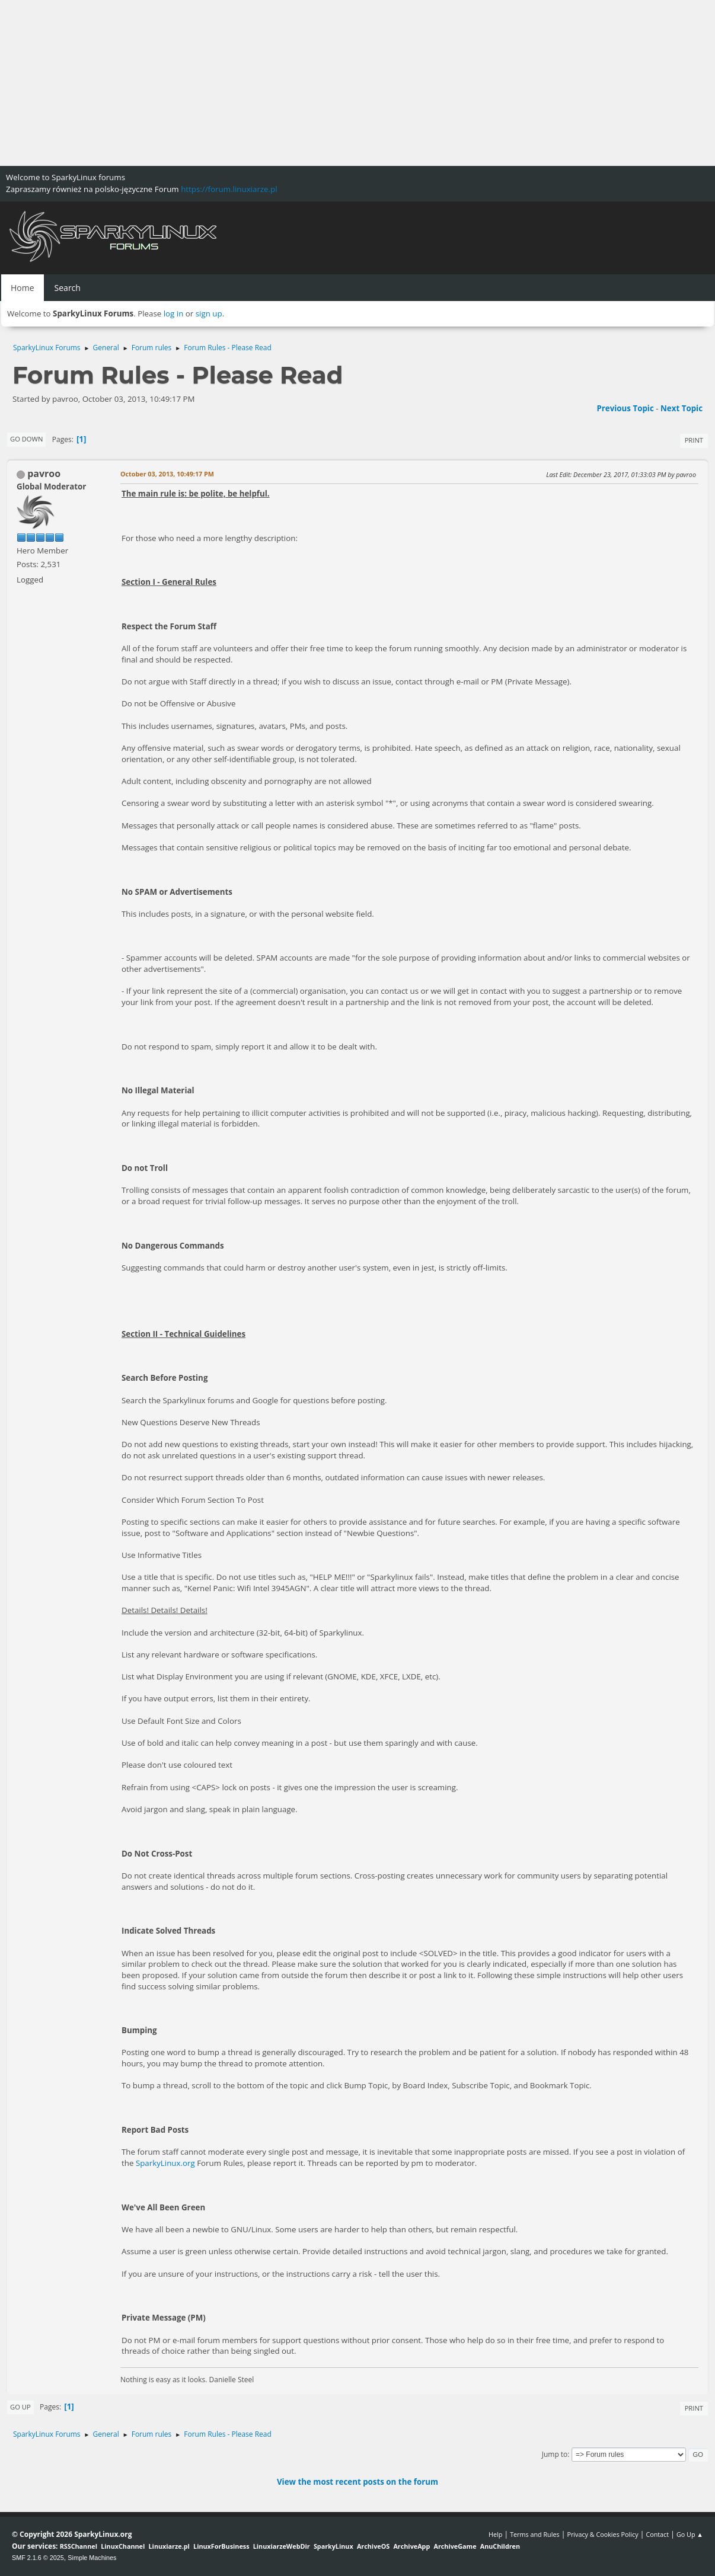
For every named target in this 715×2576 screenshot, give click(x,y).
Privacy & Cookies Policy (602, 2534)
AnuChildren (500, 2546)
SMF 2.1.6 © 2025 (38, 2557)
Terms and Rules (535, 2534)
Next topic (681, 408)
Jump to (555, 2454)
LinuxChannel (123, 2546)
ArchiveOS (373, 2546)
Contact (657, 2534)
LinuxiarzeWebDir (281, 2546)
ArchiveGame (454, 2546)
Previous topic (624, 408)
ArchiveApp (411, 2546)
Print (694, 440)
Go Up (20, 2406)
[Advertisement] (355, 83)
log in (174, 313)
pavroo (43, 473)
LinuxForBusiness (221, 2546)
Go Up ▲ (689, 2534)
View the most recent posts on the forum (357, 2481)
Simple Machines (92, 2557)
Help (495, 2534)
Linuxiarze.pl (169, 2546)
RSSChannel (78, 2546)
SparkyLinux (333, 2546)
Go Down (26, 438)
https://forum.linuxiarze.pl (229, 189)
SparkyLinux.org (165, 2163)
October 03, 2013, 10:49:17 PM (167, 473)
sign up (209, 313)
